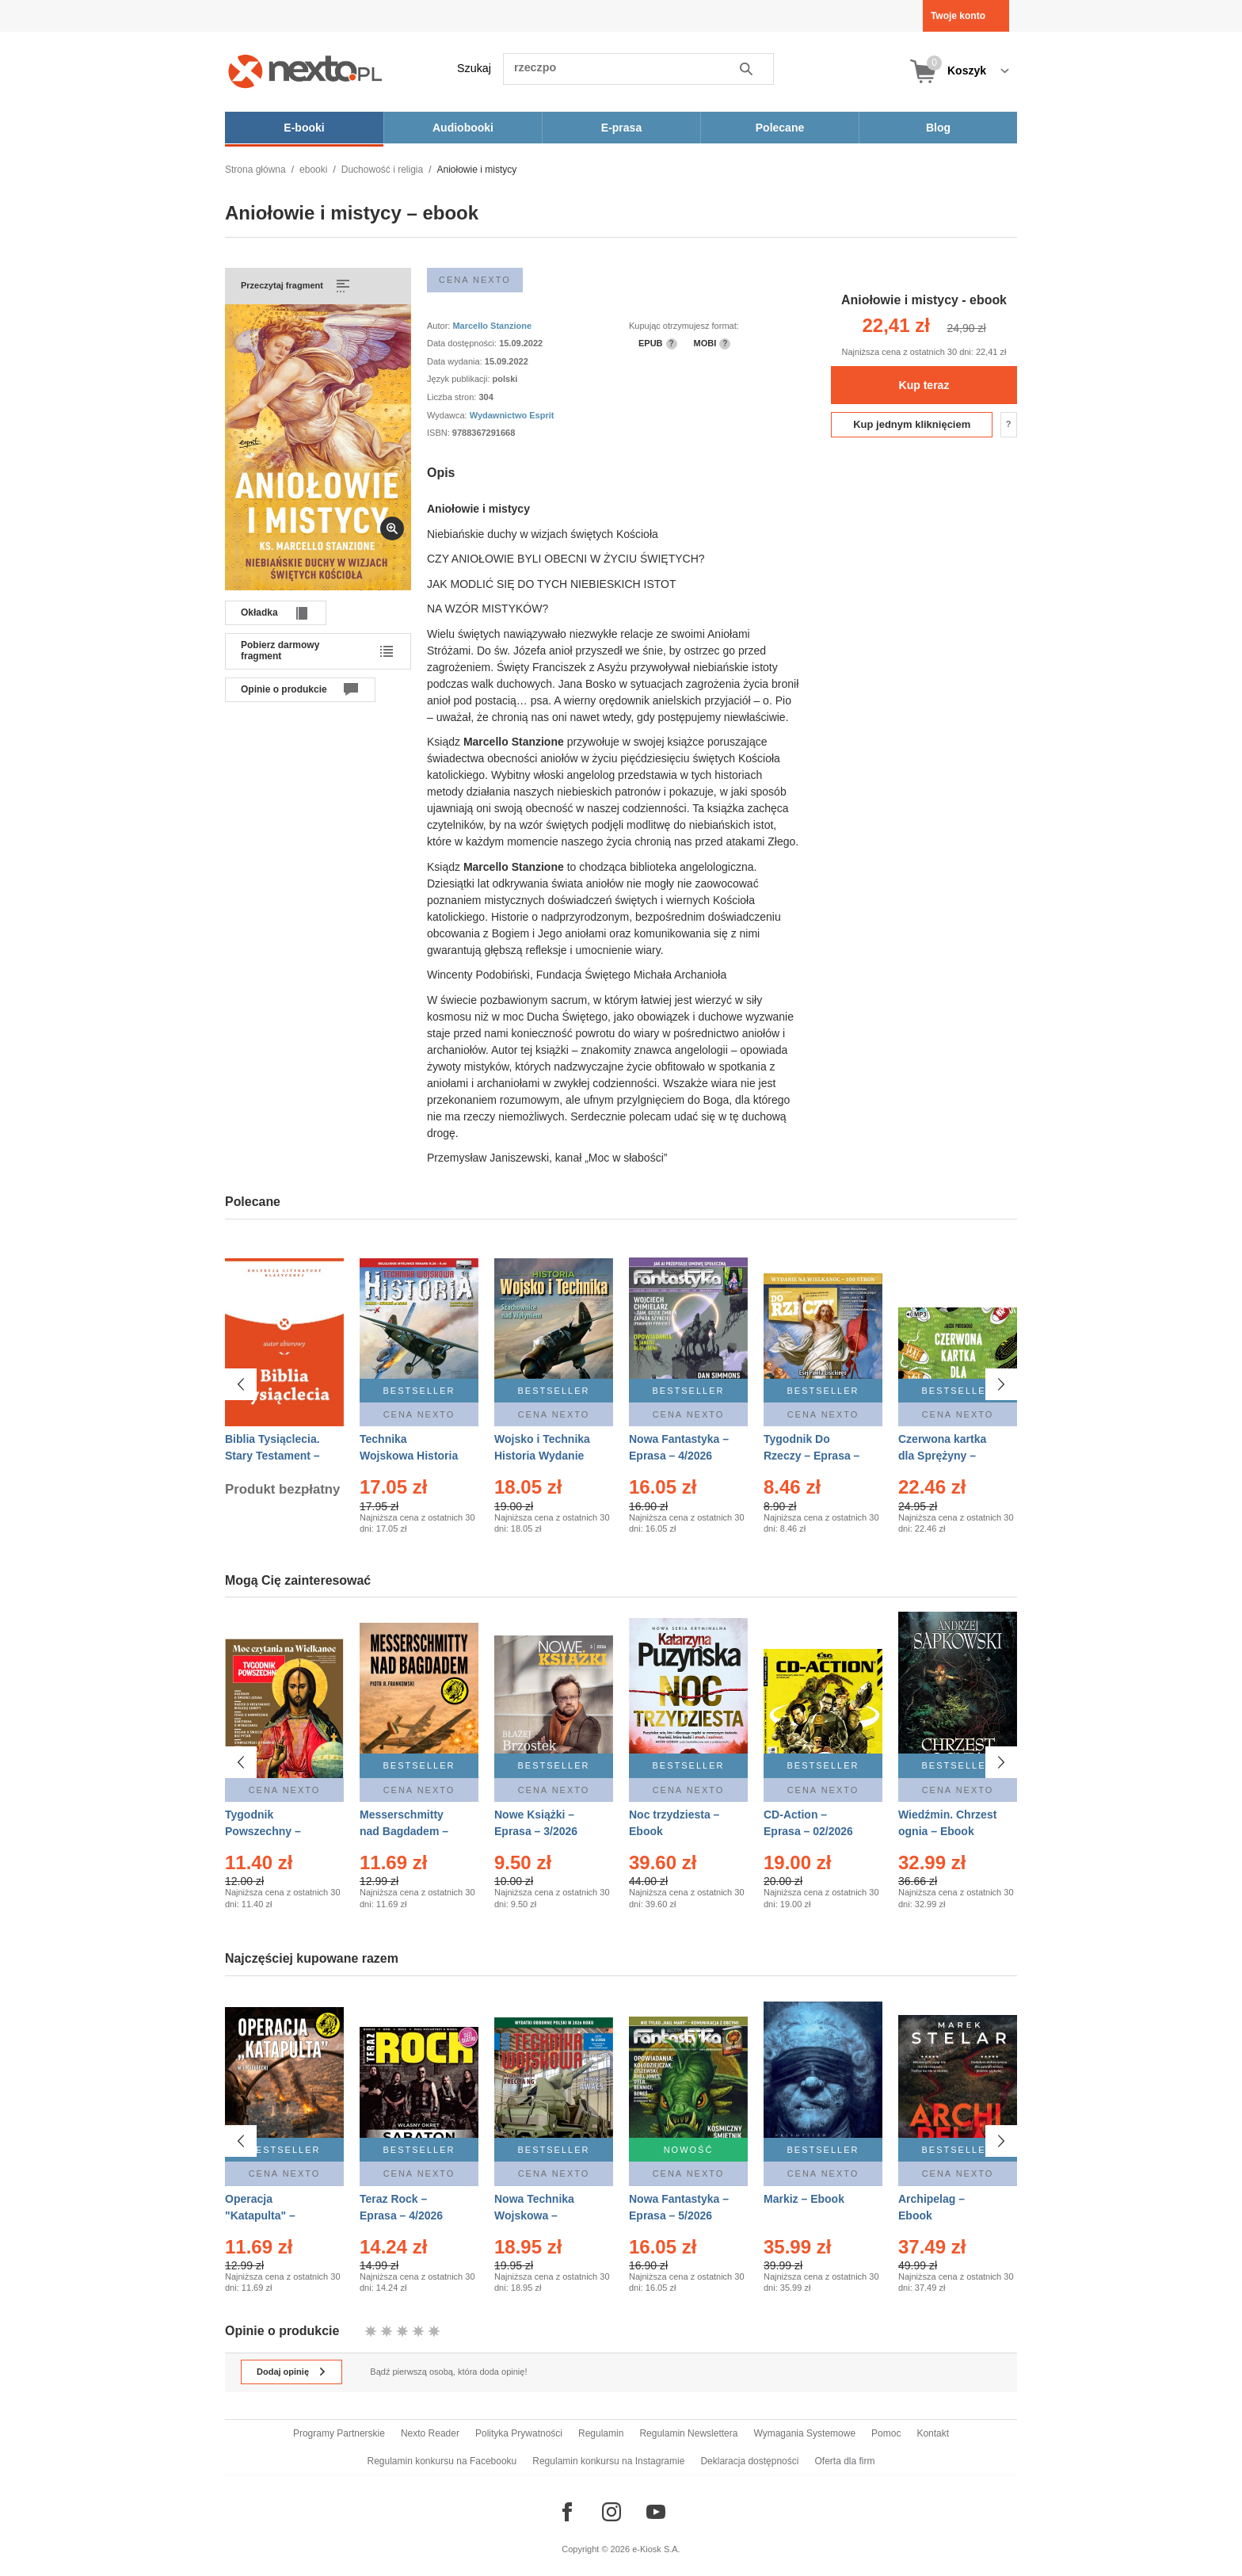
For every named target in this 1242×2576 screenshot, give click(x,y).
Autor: (439, 325)
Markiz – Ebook (804, 2185)
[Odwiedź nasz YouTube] (656, 2511)
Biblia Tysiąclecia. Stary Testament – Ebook (272, 1456)
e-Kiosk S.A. (656, 2549)
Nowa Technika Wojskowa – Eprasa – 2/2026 (535, 2202)
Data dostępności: (463, 343)
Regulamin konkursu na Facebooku (442, 2461)
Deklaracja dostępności (749, 2461)
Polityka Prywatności (518, 2433)
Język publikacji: (460, 379)
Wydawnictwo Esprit (512, 415)
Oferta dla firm (844, 2461)
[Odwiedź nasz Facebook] (567, 2511)
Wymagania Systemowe (804, 2433)
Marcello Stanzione (491, 325)
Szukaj (474, 68)
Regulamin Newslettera (688, 2433)
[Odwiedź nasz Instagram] (611, 2511)
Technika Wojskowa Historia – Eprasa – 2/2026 (409, 1456)
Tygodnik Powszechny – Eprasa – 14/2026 (269, 1831)
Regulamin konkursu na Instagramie (608, 2461)
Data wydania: (456, 361)
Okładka (259, 612)
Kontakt (932, 2433)
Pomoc (886, 2433)
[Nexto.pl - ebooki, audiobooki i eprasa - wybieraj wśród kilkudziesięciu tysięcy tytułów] (305, 71)
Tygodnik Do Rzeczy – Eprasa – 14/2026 (811, 1456)
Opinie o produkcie (284, 689)
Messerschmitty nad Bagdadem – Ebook (404, 1831)
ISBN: (439, 432)
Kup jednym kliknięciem (911, 424)
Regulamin (600, 2433)
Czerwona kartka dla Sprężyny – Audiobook (942, 1456)
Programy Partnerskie (339, 2433)
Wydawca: (448, 415)
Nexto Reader (430, 2433)
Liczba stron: (452, 397)
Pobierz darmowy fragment (280, 650)
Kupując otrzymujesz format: (684, 325)
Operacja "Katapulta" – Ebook (260, 2202)
